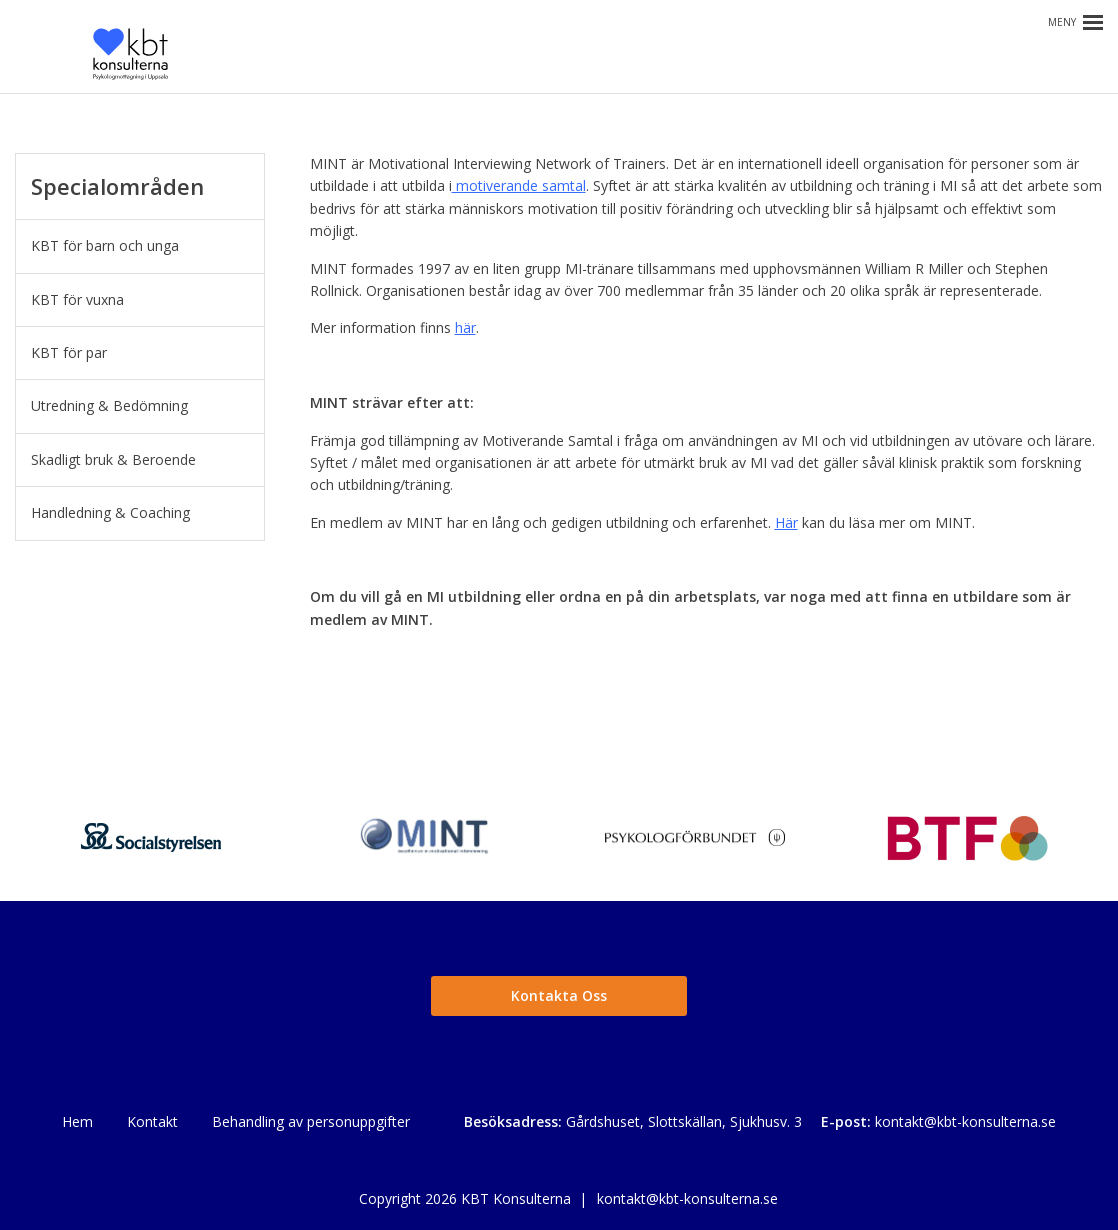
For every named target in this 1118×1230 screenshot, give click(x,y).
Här (786, 522)
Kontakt (152, 1121)
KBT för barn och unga (105, 245)
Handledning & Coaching (110, 512)
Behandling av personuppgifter (311, 1121)
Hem (77, 1121)
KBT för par (69, 352)
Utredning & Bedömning (109, 405)
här (465, 327)
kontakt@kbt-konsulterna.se (965, 1121)
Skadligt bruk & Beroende (113, 459)
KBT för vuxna (77, 299)
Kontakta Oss (559, 995)
